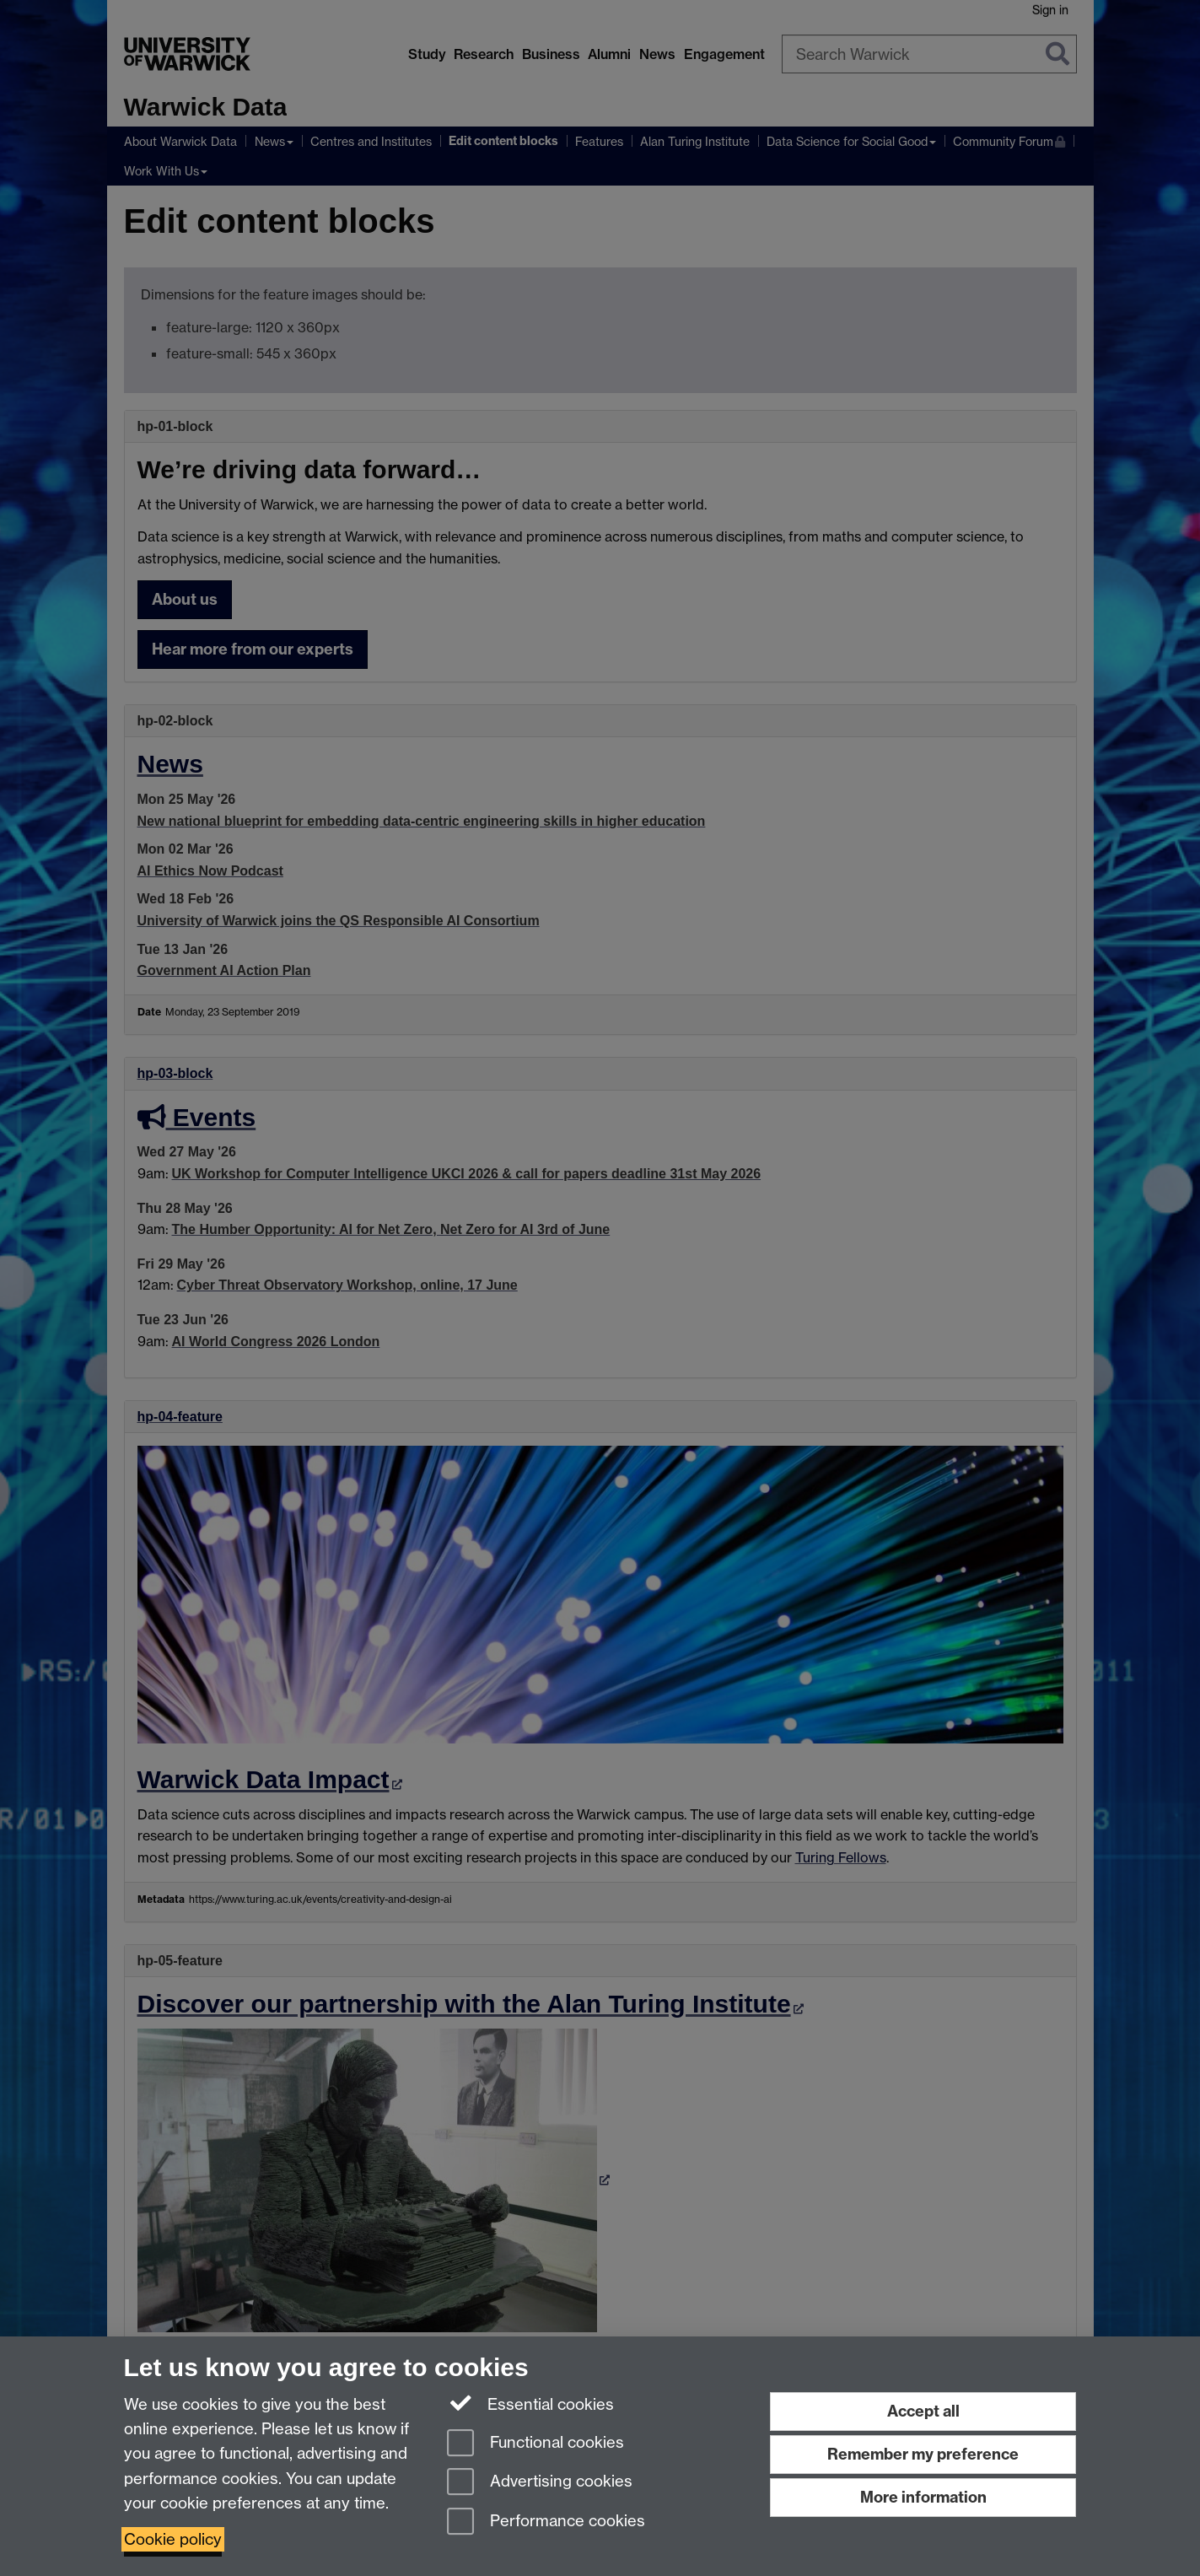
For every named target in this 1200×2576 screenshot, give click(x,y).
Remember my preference (923, 2454)
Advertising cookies (539, 2482)
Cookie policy (173, 2539)
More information (923, 2497)
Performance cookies (546, 2522)
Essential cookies (531, 2403)
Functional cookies (535, 2444)
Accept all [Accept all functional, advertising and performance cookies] (923, 2411)
